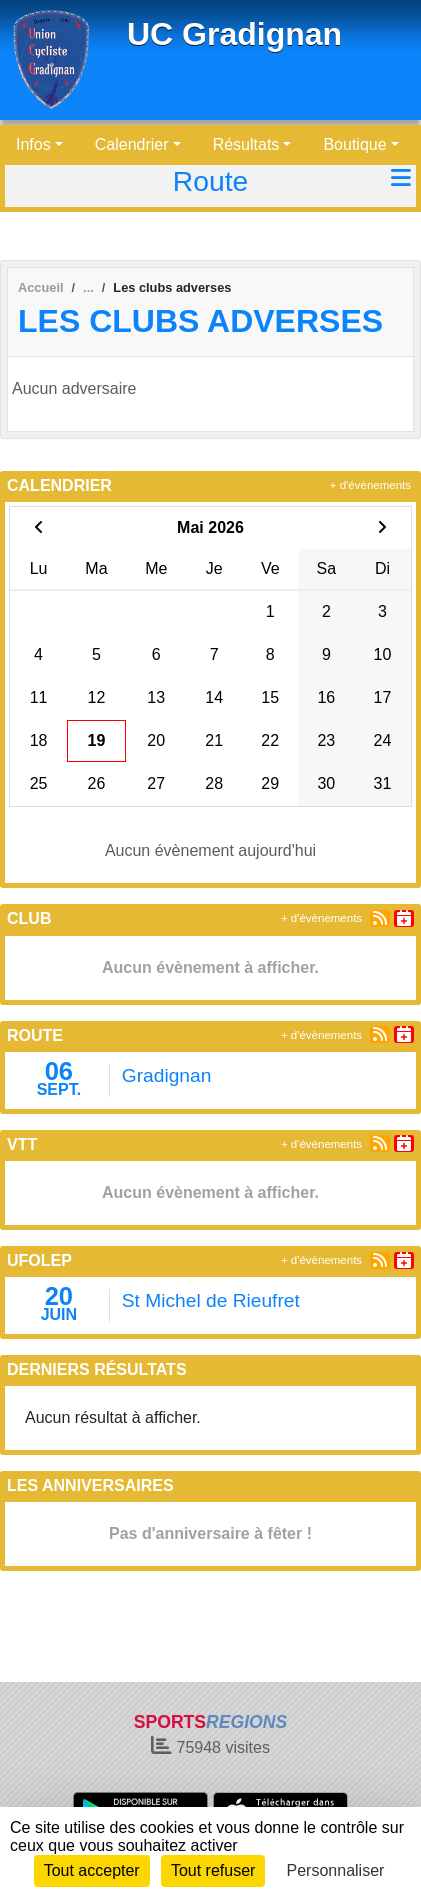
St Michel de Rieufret (211, 1300)
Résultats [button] (246, 144)
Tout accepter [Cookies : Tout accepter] (92, 1870)
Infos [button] (33, 144)
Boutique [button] (354, 144)
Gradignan (167, 1075)
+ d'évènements (370, 485)
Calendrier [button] (132, 144)
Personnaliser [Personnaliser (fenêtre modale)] (336, 1870)
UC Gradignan (234, 34)
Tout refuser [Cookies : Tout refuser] (213, 1870)
